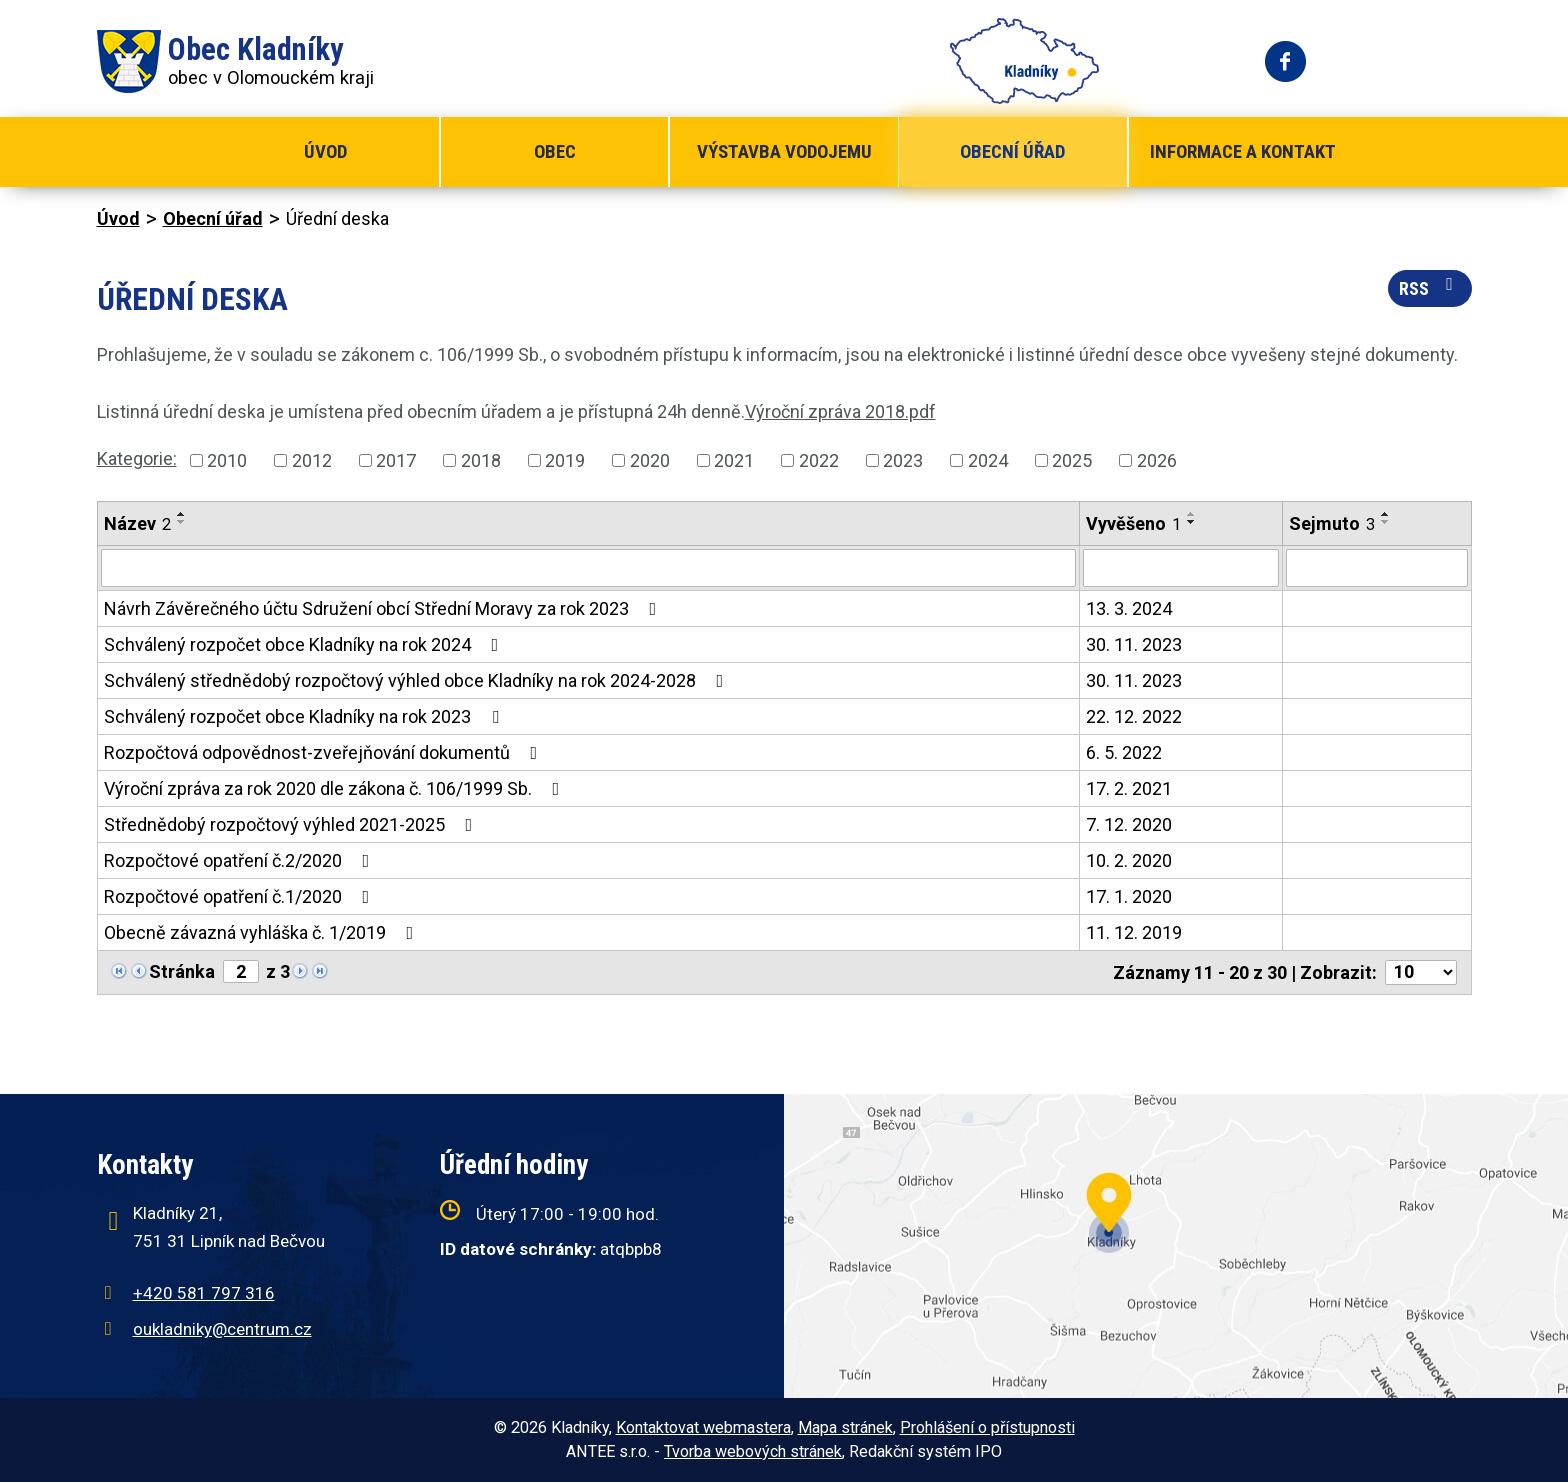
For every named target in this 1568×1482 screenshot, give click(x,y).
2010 (227, 460)
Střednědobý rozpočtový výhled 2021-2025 (292, 824)
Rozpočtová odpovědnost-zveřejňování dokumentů (325, 752)
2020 (650, 460)
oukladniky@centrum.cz (222, 1329)
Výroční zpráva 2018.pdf (840, 411)
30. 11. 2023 (1134, 644)
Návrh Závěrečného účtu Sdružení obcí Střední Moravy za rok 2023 (384, 608)
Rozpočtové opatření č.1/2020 (241, 896)
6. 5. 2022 (1124, 752)
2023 (903, 460)
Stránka (182, 971)
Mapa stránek (845, 1427)
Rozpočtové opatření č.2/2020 (241, 860)
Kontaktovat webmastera (703, 1427)
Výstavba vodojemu (784, 151)
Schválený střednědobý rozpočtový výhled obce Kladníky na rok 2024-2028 (418, 680)
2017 (396, 460)
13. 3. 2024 (1129, 608)
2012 (312, 460)
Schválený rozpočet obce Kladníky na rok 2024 (305, 644)
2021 (734, 460)
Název (137, 523)
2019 (565, 460)
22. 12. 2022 (1134, 716)
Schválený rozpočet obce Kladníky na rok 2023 (305, 716)
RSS (1430, 287)
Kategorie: (137, 458)
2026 (1157, 460)
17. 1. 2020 (1129, 896)
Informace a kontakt (1243, 151)
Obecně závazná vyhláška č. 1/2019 (263, 932)
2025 (1072, 460)
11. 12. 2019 (1134, 932)
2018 (481, 460)
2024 (988, 460)
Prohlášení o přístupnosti (987, 1427)
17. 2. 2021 (1129, 788)
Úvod (325, 151)
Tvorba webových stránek (753, 1451)
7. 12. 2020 (1129, 824)
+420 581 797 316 (204, 1293)
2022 (819, 460)
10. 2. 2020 (1129, 860)
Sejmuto (1332, 523)
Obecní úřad (1012, 151)
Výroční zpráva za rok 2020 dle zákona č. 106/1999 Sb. (336, 788)
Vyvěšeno (1133, 523)
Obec (555, 151)
